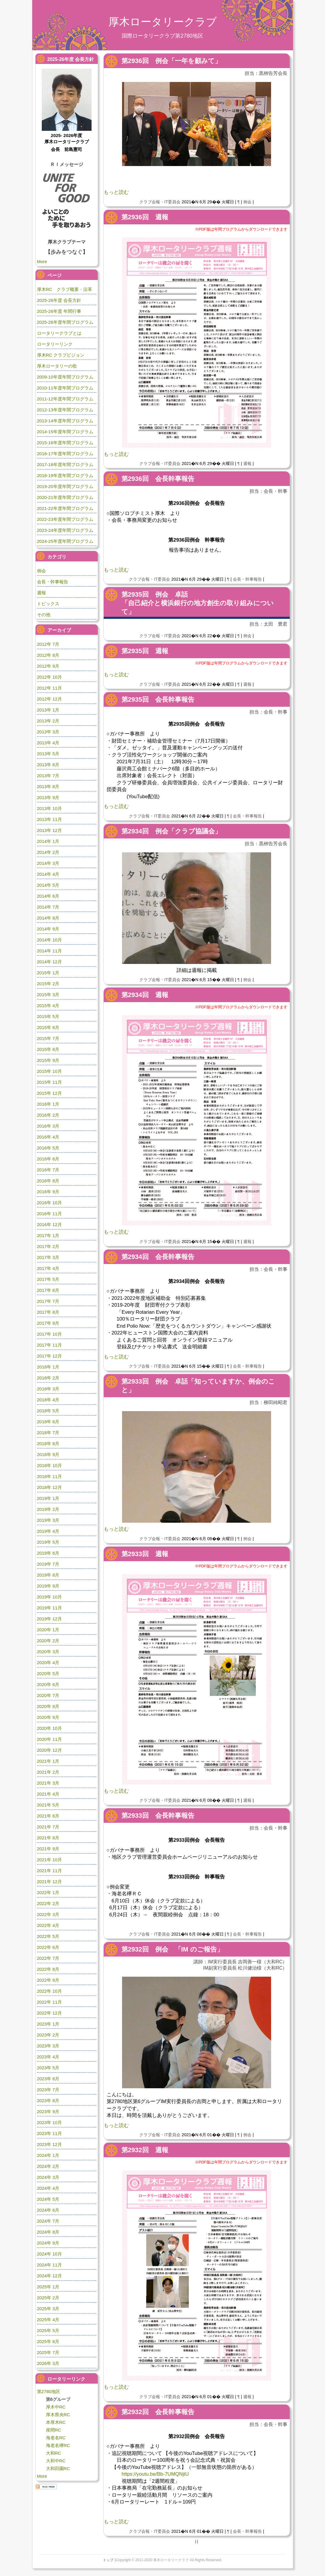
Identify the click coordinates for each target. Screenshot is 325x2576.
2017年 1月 (48, 1235)
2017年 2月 (48, 1246)
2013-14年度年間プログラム (65, 420)
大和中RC (56, 2460)
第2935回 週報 (144, 651)
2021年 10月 (49, 1859)
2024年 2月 (48, 2166)
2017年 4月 (48, 1268)
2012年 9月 (48, 666)
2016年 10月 (49, 1202)
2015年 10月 (49, 1071)
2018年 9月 (48, 1454)
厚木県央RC (58, 2414)
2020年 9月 (48, 1717)
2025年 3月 (48, 2308)
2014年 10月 (49, 939)
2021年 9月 (48, 1848)
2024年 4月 (48, 2188)
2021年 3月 (48, 1783)
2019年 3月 (48, 1520)
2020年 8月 (48, 1706)
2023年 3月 (48, 2045)
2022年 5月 (48, 1936)
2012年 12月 (49, 698)
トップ (108, 2560)
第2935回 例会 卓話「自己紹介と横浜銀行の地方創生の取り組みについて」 (197, 603)
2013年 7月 (48, 775)
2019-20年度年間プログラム (65, 486)
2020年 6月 (48, 1684)
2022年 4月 (48, 1925)
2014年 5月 (48, 885)
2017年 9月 (48, 1323)
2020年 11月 (49, 1739)
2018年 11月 (49, 1476)
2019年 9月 (48, 1585)
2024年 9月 (48, 2242)
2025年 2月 (48, 2297)
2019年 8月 (48, 1574)
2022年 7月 (48, 1958)
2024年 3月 (48, 2177)
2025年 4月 (48, 2319)
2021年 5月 (48, 1804)
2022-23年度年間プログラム (65, 519)
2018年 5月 (48, 1410)
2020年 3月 (48, 1651)
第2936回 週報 (144, 217)
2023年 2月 (48, 2034)
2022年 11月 (49, 2002)
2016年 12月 (49, 1224)
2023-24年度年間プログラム (65, 530)
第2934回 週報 (144, 995)
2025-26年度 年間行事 (59, 311)
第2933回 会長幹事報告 (157, 1815)
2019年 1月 (48, 1498)
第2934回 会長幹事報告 (157, 1256)
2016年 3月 (48, 1125)
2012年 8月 (48, 655)
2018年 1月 (48, 1366)
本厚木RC (56, 2422)
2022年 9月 (48, 1980)
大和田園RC (58, 2468)
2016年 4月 (48, 1136)
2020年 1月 (48, 1629)
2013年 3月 (48, 731)
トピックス (48, 603)
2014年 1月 (48, 841)
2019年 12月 (49, 1618)
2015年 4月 (48, 1005)
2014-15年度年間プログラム (65, 431)
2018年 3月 (48, 1388)
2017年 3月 (48, 1257)
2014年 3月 (48, 863)
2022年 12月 (49, 2012)
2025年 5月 (48, 2330)
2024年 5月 (48, 2199)
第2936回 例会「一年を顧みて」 (171, 61)
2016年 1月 (48, 1104)
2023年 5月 (48, 2067)
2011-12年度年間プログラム (65, 398)
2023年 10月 (49, 2122)
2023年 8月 (48, 2100)
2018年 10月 (49, 1465)
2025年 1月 (48, 2286)
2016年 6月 (48, 1158)
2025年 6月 (48, 2341)
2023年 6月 (48, 2078)
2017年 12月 (49, 1355)
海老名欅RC (58, 2445)
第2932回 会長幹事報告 (157, 2412)
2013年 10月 (49, 808)
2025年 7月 (48, 2352)
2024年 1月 (48, 2155)
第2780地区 (48, 2391)
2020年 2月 (48, 1640)
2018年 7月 (48, 1432)
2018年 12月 (49, 1487)
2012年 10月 (49, 677)
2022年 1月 (48, 1892)
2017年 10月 (49, 1334)
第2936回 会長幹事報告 (157, 478)
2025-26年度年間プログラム (65, 322)
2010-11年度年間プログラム (65, 387)
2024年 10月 (49, 2253)
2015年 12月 (49, 1093)
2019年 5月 (48, 1542)
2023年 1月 (48, 2023)
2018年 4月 (48, 1399)
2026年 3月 (48, 2363)
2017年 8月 (48, 1312)
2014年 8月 (48, 917)
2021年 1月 (48, 1761)
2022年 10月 (49, 1991)
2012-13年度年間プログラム (65, 409)
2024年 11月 (49, 2264)
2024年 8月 (48, 2231)
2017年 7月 (48, 1301)
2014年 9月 (48, 928)
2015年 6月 (48, 1027)
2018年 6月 (48, 1421)
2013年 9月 (48, 797)
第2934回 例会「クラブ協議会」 (171, 831)
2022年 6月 (48, 1947)
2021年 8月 (48, 1837)
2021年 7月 (48, 1826)
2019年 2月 (48, 1509)
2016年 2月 (48, 1115)
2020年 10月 (49, 1728)
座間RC (53, 2429)
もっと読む (116, 192)
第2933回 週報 (144, 1554)
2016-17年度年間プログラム (65, 453)
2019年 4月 (48, 1531)
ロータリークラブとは (59, 333)
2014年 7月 (48, 906)
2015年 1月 (48, 972)
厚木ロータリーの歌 (57, 365)
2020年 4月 (48, 1662)
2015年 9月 (48, 1060)
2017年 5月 (48, 1279)
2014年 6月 (48, 896)
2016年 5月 (48, 1147)
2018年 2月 (48, 1377)
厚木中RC (56, 2406)
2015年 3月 (48, 994)
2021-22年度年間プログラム (65, 508)
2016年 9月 (48, 1191)
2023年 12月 (49, 2144)
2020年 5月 (48, 1673)
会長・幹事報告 (247, 579)
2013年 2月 (48, 720)
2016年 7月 (48, 1169)
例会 (247, 201)
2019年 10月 (49, 1596)
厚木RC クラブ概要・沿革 (64, 289)
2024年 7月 (48, 2221)
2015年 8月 (48, 1049)
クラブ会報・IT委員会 (159, 201)
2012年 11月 (49, 687)
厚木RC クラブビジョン (61, 355)
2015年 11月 (49, 1082)
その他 (43, 614)
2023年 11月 (49, 2133)
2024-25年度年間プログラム (65, 541)
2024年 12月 (49, 2275)
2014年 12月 (49, 961)
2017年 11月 (49, 1344)
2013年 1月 (48, 709)
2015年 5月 (48, 1016)
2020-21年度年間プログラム (65, 497)
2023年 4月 (48, 2056)
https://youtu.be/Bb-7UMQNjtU (155, 2474)
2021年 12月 (49, 1881)
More (42, 261)
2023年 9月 (48, 2111)
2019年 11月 (49, 1607)
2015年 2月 (48, 983)
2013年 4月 (48, 742)
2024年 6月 (48, 2210)
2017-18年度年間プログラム (65, 464)
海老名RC (56, 2437)
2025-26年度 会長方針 (59, 300)
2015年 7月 (48, 1038)
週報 (247, 463)
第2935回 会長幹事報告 (157, 699)
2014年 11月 (49, 950)
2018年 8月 (48, 1443)
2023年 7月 (48, 2089)
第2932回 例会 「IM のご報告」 (172, 1949)
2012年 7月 (48, 644)
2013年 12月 (49, 830)
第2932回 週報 (144, 2150)
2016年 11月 (49, 1213)
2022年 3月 (48, 1914)
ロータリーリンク (55, 344)
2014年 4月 (48, 874)
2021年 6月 (48, 1815)
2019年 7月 (48, 1563)
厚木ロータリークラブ (162, 22)
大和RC (53, 2453)
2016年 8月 (48, 1180)
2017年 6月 (48, 1290)
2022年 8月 (48, 1969)
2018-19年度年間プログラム (65, 475)
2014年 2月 (48, 852)
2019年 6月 (48, 1553)
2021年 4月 (48, 1793)
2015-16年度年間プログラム (65, 442)
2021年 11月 (49, 1870)
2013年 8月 (48, 786)
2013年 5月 (48, 753)
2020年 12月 (49, 1750)
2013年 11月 (49, 819)
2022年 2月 (48, 1903)
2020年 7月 (48, 1695)
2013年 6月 (48, 764)
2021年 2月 (48, 1772)
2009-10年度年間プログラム (65, 376)
